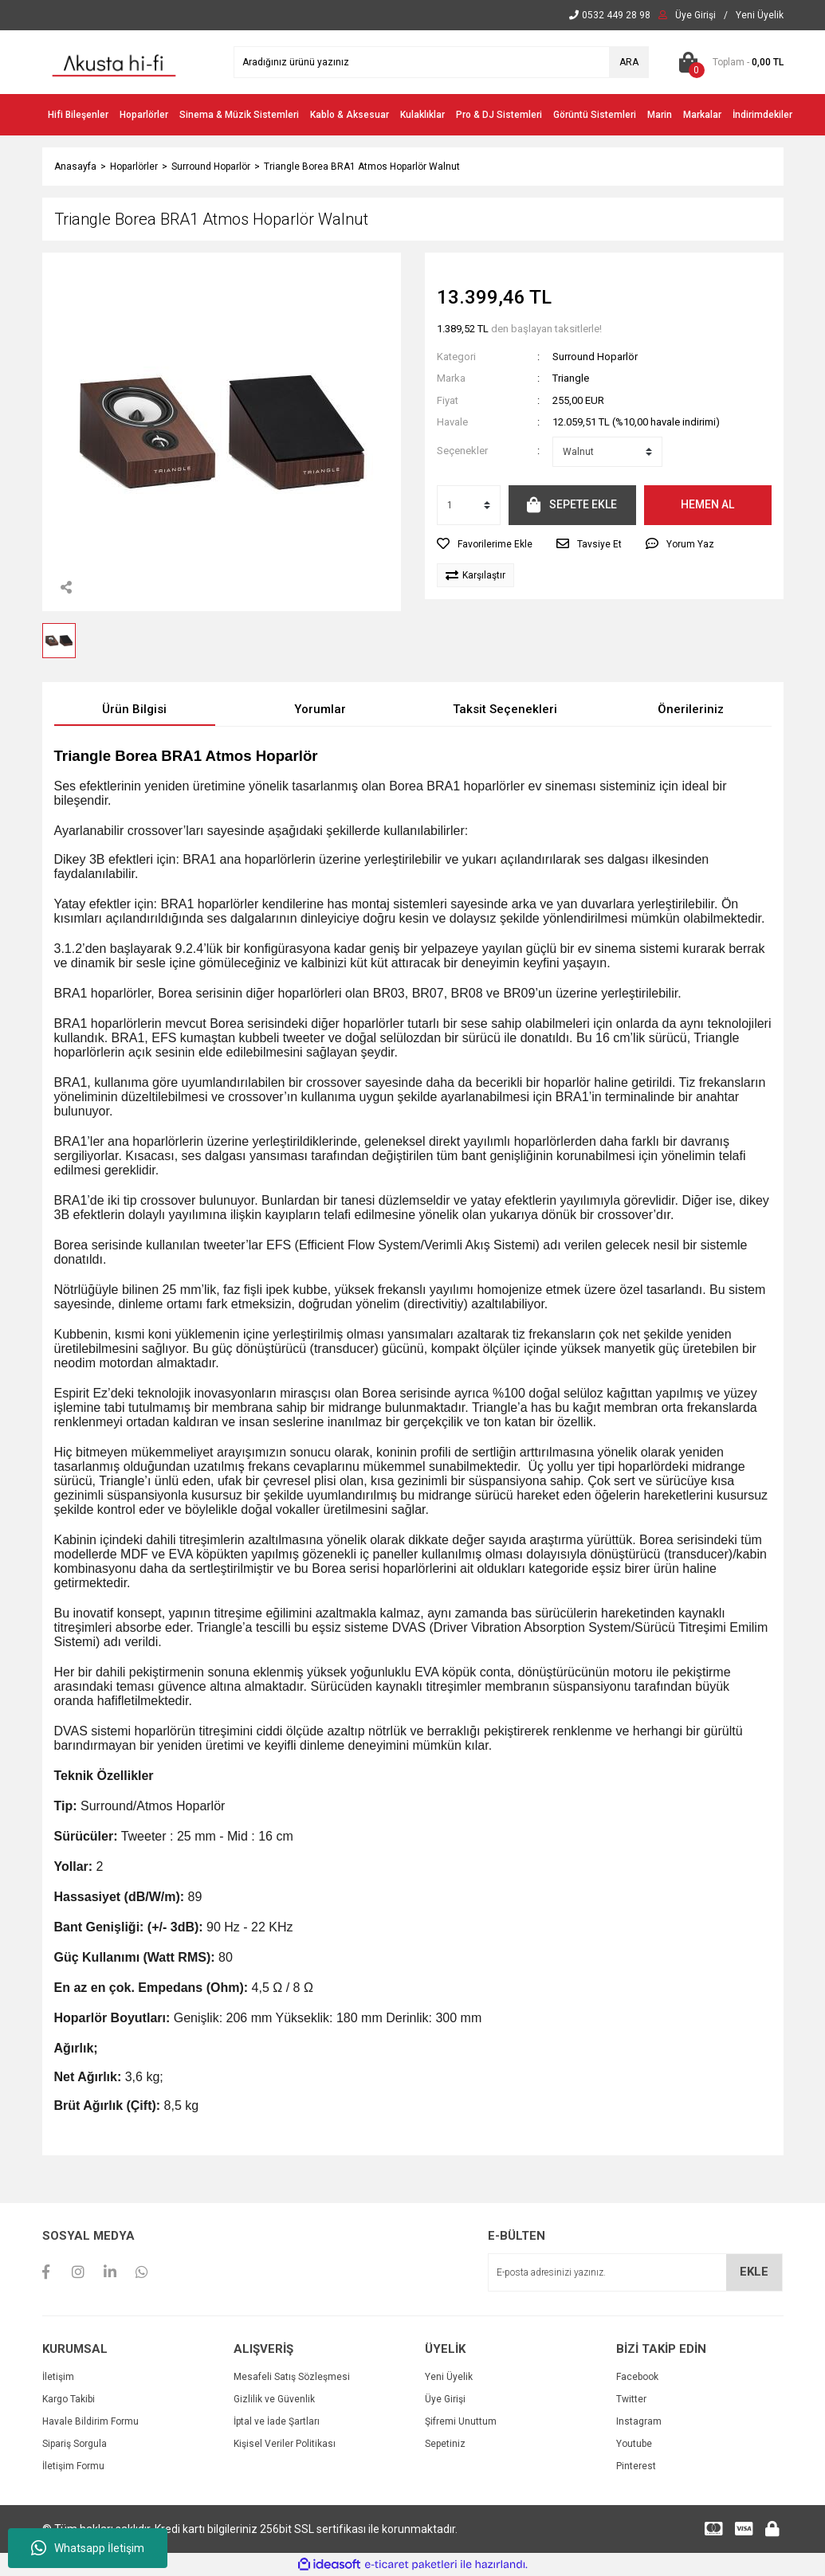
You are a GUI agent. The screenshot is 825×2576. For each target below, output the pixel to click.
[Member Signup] (760, 15)
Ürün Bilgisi (134, 709)
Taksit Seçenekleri (505, 709)
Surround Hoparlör (595, 357)
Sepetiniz (445, 2443)
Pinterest (636, 2466)
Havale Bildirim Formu (90, 2421)
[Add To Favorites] (484, 544)
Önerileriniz (691, 709)
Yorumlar (320, 709)
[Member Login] (695, 15)
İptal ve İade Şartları (277, 2421)
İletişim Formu (73, 2466)
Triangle (570, 378)
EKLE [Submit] (754, 2271)
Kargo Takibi (68, 2399)
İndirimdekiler (762, 114)
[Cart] (728, 62)
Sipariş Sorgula (74, 2443)
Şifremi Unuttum (461, 2421)
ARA (628, 62)
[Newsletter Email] (635, 2272)
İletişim (58, 2376)
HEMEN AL (707, 504)
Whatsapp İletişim (87, 2548)
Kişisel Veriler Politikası (285, 2443)
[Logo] (114, 61)
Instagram (639, 2421)
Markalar (702, 114)
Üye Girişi (445, 2399)
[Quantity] (469, 505)
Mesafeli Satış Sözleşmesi (292, 2376)
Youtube (634, 2443)
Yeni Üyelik (449, 2376)
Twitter (631, 2399)
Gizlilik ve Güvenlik (274, 2399)
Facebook (637, 2376)
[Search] (441, 62)
